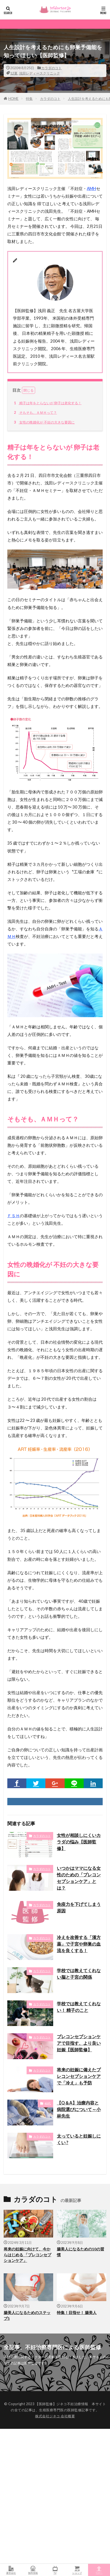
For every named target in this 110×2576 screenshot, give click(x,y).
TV (55, 2570)
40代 (47, 2103)
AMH (91, 188)
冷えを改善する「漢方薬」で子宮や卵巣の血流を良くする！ (79, 1944)
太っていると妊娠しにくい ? (79, 2139)
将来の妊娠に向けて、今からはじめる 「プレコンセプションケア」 (27, 2255)
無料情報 (33, 2570)
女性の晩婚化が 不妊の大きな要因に (43, 422)
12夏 (14, 73)
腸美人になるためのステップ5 (27, 2315)
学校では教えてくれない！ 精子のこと (79, 2007)
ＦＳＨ (13, 1215)
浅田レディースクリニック (39, 73)
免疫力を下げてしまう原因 (79, 1907)
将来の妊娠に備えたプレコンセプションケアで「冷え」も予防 (79, 2076)
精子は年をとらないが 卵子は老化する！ (46, 403)
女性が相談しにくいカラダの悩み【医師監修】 (79, 1842)
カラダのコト (51, 68)
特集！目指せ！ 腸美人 (77, 2312)
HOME (13, 98)
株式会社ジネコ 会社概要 (55, 2416)
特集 (29, 98)
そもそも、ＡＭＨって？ (34, 412)
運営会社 (11, 2570)
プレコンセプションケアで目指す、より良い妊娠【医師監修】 (79, 2043)
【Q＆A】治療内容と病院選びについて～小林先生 (79, 2109)
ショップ (77, 2570)
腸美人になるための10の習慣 (80, 2252)
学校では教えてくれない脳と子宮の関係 (79, 1974)
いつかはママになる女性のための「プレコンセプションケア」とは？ (79, 1878)
